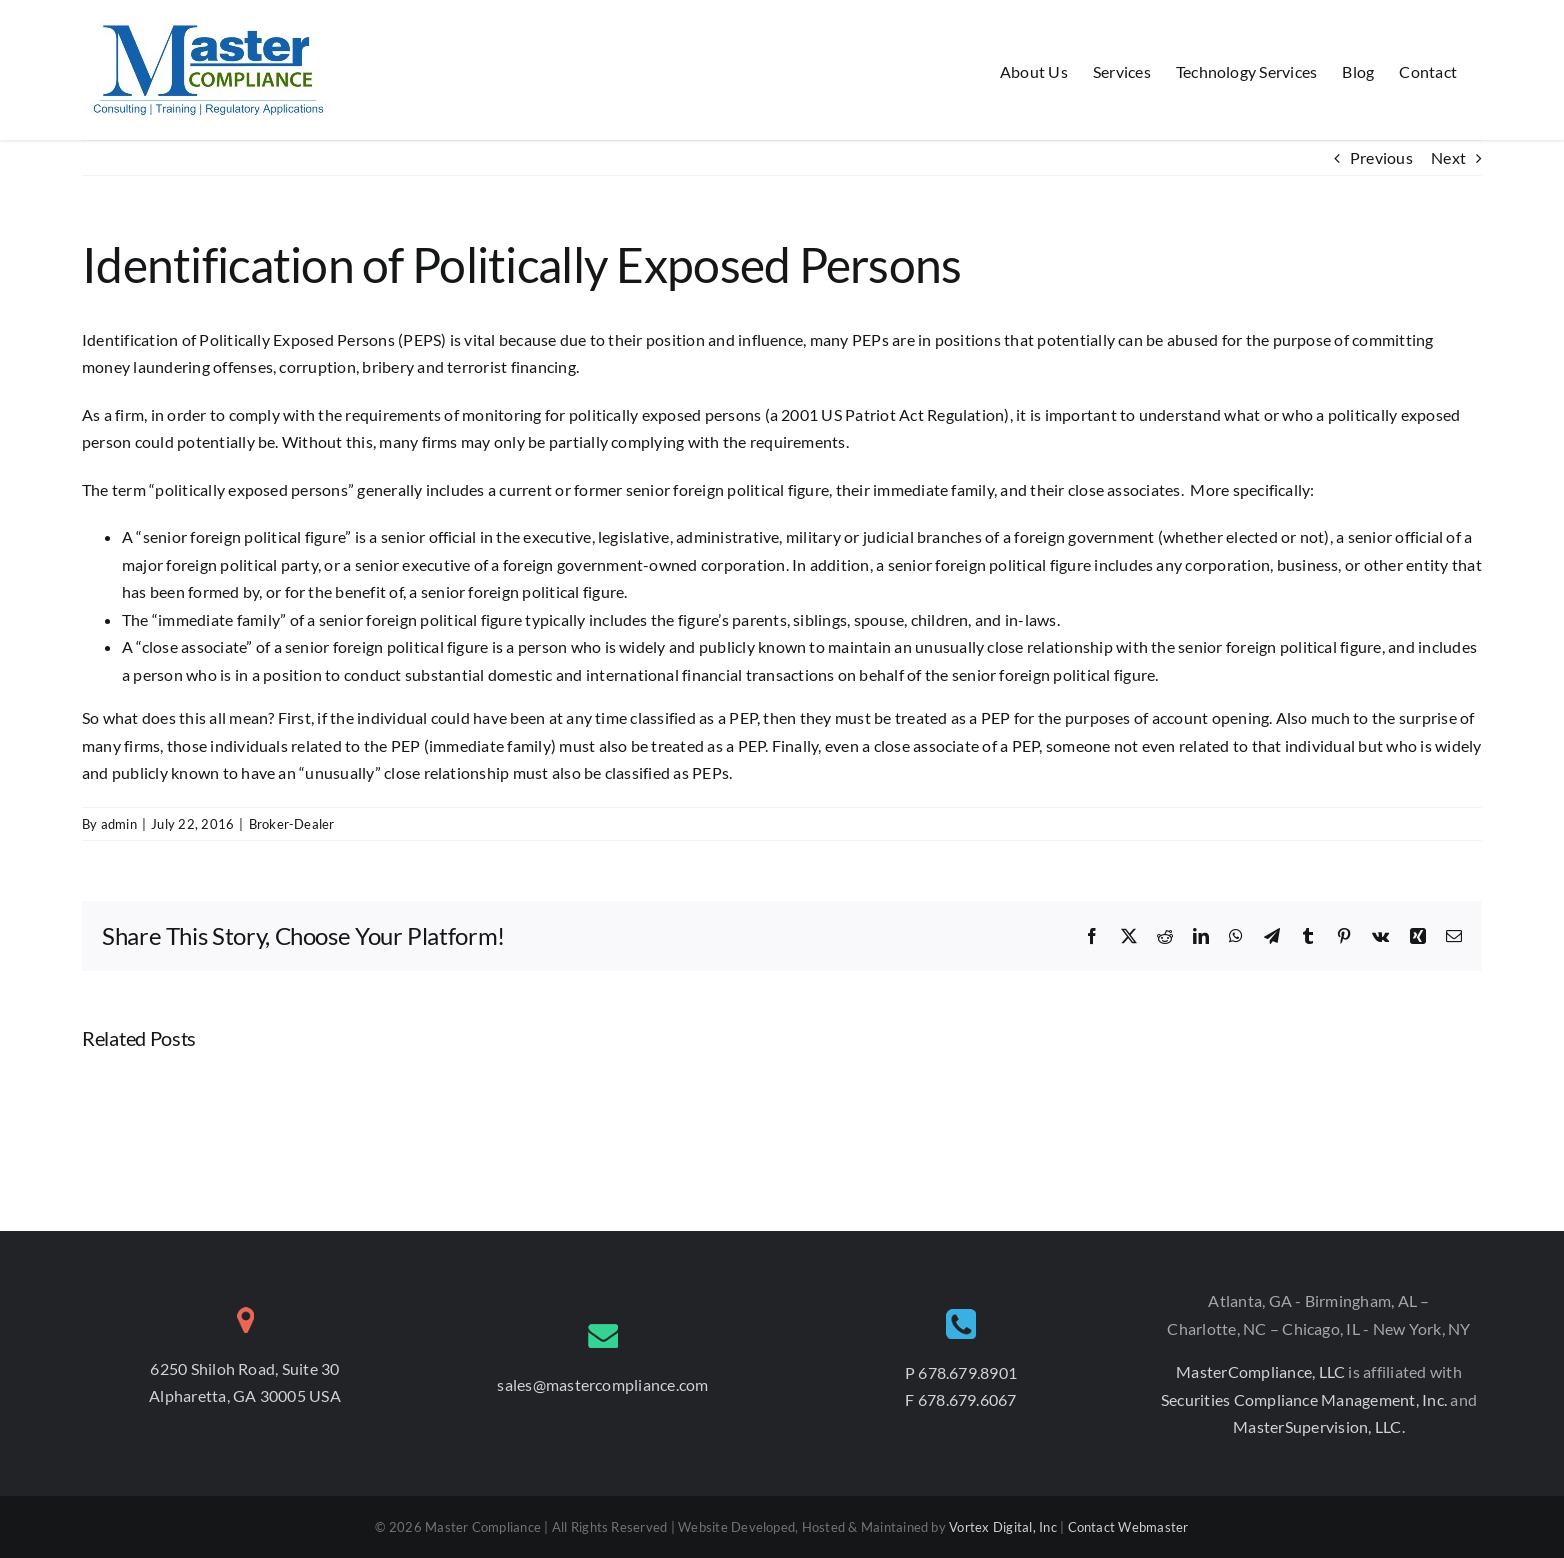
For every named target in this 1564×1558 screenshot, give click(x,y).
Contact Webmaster (1128, 1527)
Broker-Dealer (292, 824)
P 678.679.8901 (961, 1372)
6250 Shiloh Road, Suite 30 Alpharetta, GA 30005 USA (245, 1382)
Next (1448, 157)
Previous (1381, 157)
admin (119, 824)
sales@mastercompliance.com (602, 1384)
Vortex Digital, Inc (1003, 1527)
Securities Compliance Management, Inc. (1305, 1399)
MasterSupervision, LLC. (1319, 1426)
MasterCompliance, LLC (1262, 1371)
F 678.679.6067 (960, 1399)
